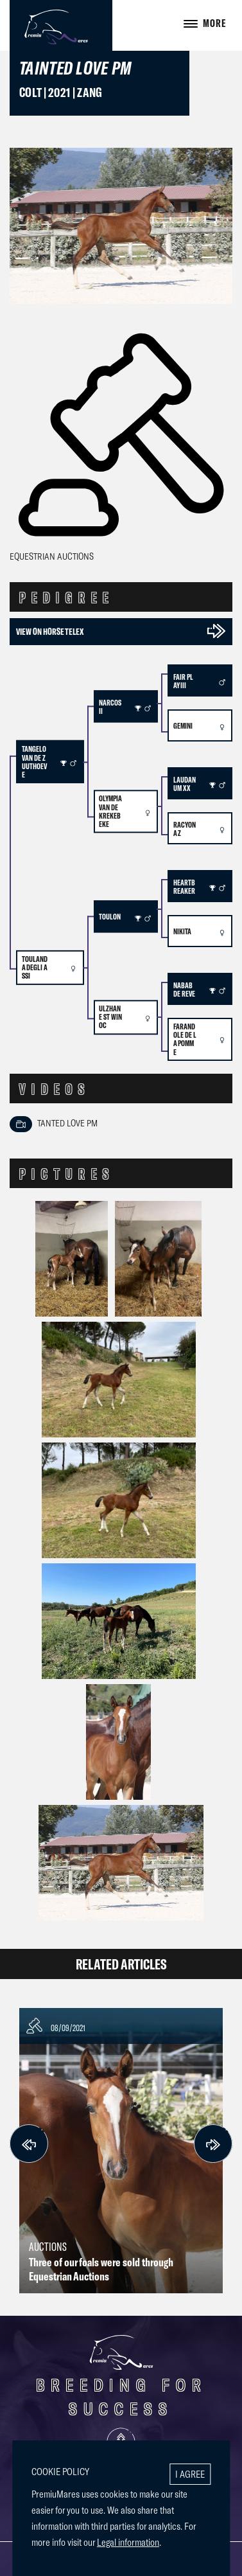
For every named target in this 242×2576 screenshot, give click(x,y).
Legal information (128, 2542)
